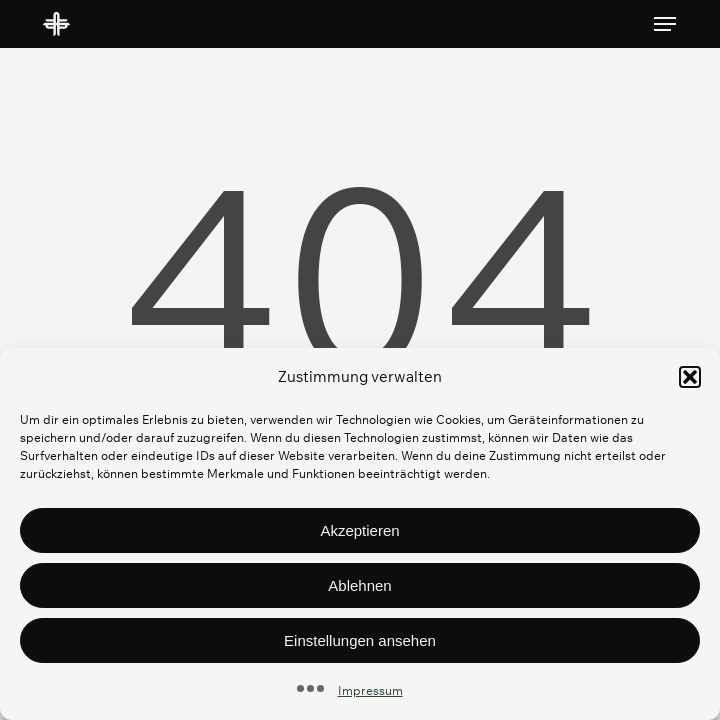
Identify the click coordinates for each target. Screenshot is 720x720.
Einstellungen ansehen (360, 640)
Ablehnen (359, 585)
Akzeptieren (359, 530)
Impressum (370, 690)
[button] (690, 377)
